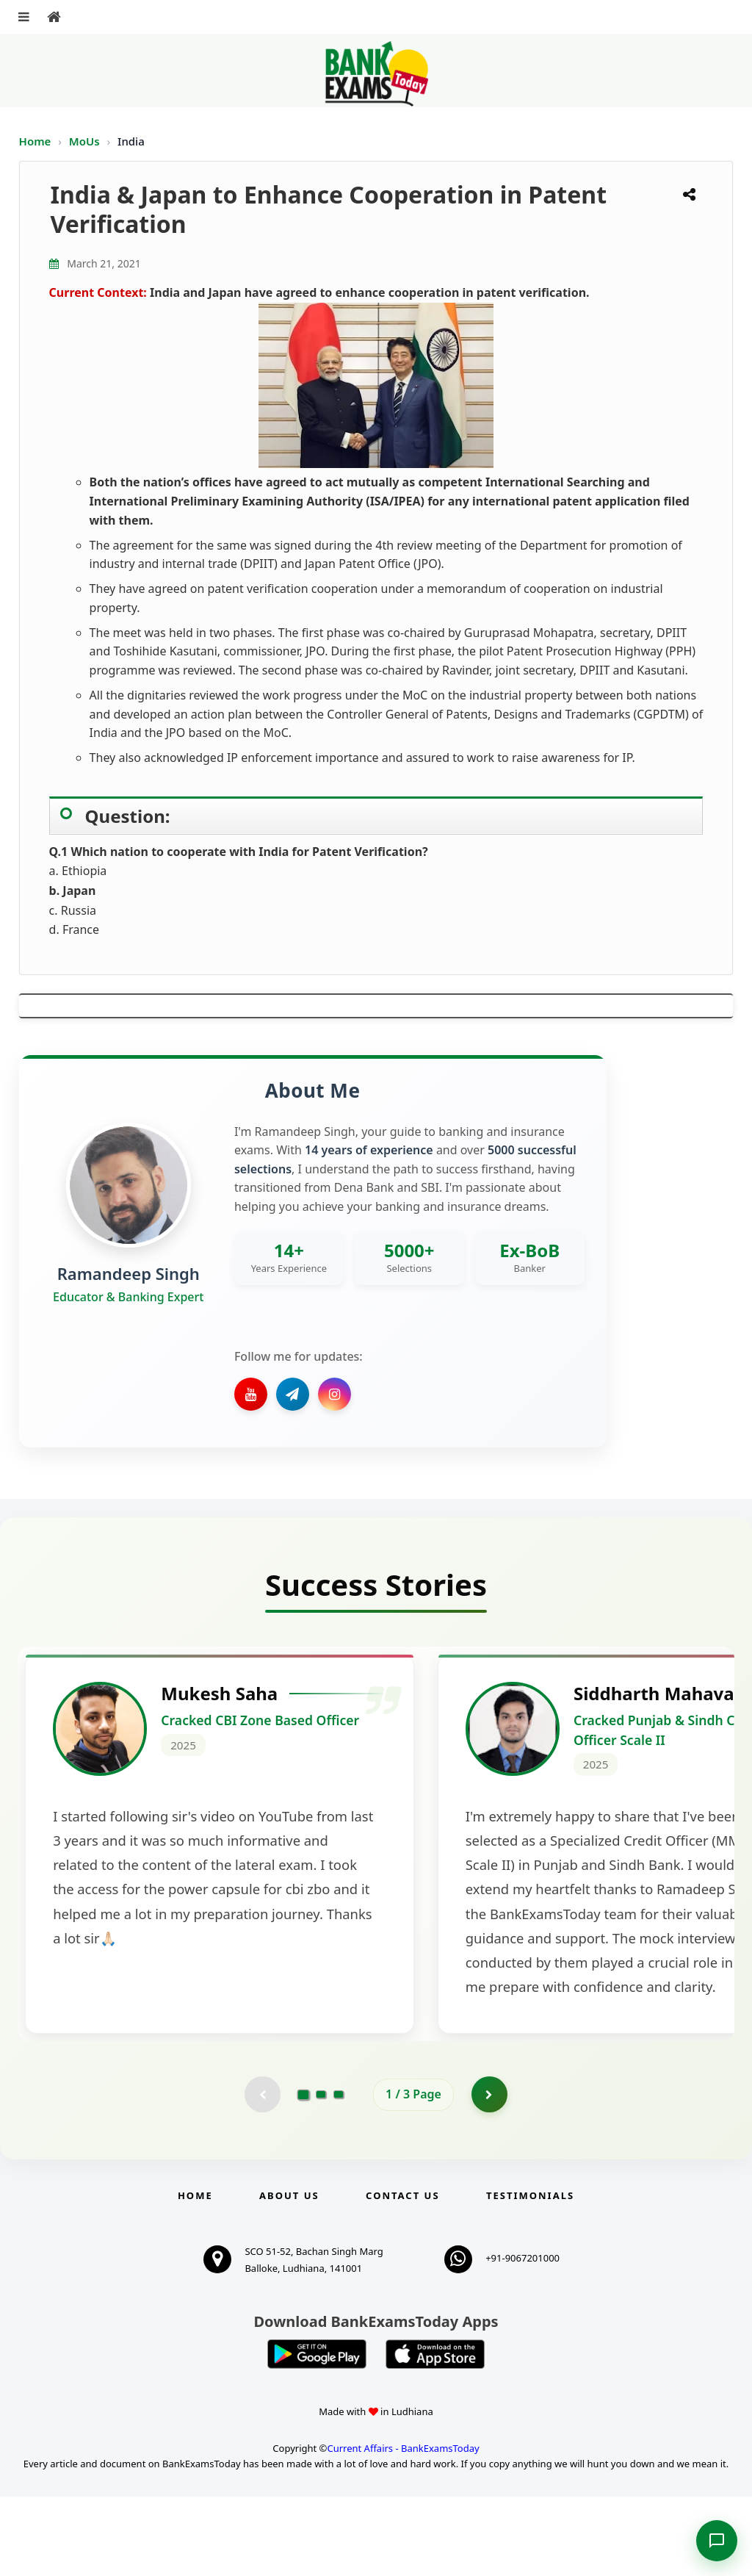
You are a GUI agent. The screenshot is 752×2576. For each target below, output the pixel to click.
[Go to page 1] (303, 2173)
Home (35, 141)
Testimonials (530, 2274)
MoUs (86, 141)
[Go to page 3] (338, 2173)
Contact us (402, 2274)
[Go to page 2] (321, 2173)
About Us (289, 2274)
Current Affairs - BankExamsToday (403, 2527)
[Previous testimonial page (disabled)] (262, 2173)
